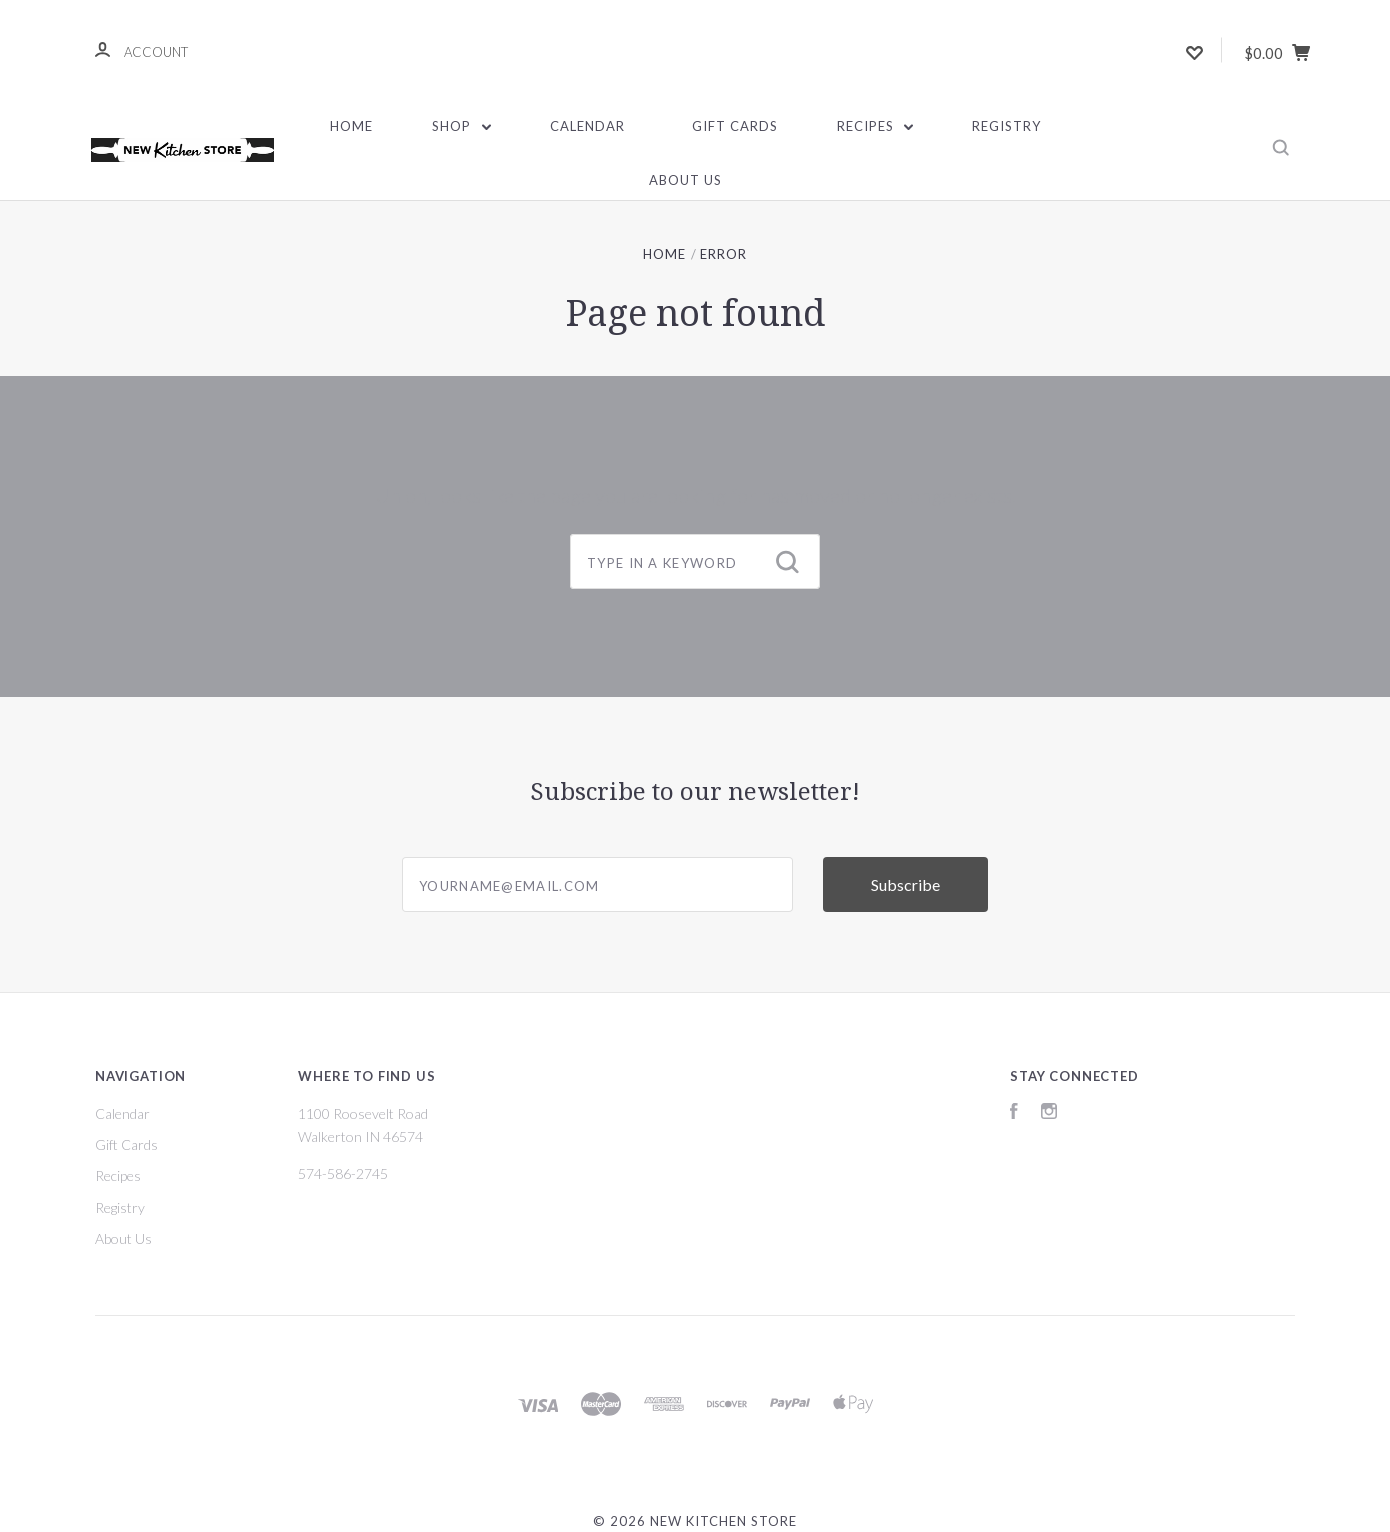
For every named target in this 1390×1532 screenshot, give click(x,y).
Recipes (875, 126)
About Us (685, 180)
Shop (461, 126)
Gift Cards (735, 126)
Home (351, 126)
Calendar (587, 126)
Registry (1006, 126)
